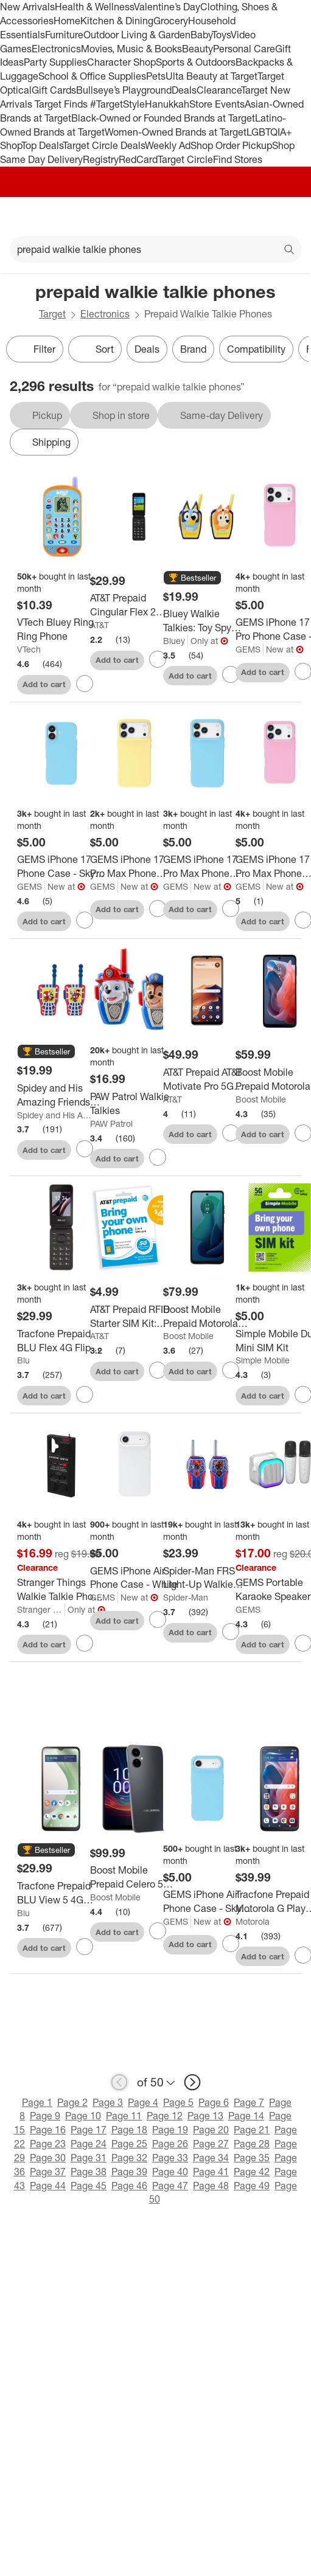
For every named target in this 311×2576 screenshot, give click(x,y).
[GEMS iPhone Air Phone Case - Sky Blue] (207, 1902)
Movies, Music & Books (131, 49)
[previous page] (119, 2082)
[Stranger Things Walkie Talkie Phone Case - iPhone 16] (61, 1590)
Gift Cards (54, 90)
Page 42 (252, 2172)
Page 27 (211, 2144)
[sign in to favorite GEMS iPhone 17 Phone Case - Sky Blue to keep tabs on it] (84, 920)
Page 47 (170, 2186)
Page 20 (211, 2130)
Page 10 (83, 2116)
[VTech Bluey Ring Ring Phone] (61, 629)
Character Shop (121, 62)
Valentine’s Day (167, 7)
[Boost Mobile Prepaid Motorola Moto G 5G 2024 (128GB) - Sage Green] (207, 1317)
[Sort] (95, 349)
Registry (101, 159)
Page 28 (252, 2144)
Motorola (253, 1921)
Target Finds (62, 104)
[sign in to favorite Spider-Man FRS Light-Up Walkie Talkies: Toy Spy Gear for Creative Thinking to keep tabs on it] (230, 1631)
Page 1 (37, 2102)
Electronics (56, 49)
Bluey (174, 640)
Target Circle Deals (104, 145)
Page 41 (211, 2172)
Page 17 (89, 2130)
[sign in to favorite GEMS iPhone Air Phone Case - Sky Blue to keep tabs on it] (230, 1943)
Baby (201, 35)
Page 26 (170, 2144)
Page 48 (211, 2186)
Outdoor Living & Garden (136, 35)
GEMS (248, 649)
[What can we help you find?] (155, 249)
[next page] (192, 2082)
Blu (23, 1360)
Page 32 (129, 2158)
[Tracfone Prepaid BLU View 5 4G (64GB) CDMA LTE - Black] (61, 1893)
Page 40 (170, 2172)
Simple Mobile (263, 1360)
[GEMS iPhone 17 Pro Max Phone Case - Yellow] (134, 867)
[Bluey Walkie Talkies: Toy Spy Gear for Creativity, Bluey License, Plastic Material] (207, 621)
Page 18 (129, 2130)
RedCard (138, 159)
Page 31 (89, 2158)
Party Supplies (55, 62)
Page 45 (89, 2186)
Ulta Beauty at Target (211, 76)
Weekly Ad (167, 145)
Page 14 (246, 2116)
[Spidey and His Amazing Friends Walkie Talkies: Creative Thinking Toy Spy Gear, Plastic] (61, 1095)
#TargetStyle (117, 104)
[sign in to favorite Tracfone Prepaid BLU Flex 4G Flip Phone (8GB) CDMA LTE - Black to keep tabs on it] (84, 1394)
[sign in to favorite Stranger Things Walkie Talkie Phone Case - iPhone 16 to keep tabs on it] (84, 1643)
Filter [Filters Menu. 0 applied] (34, 349)
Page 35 (252, 2158)
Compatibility (256, 349)
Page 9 (45, 2116)
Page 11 (124, 2116)
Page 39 (129, 2172)
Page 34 (211, 2158)
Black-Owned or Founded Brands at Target (163, 118)
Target (52, 314)
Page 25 (129, 2144)
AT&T (99, 625)
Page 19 (170, 2130)
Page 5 (178, 2102)
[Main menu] (25, 216)
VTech (29, 649)
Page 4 (143, 2102)
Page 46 (129, 2186)
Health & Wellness (94, 7)
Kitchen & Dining (116, 21)
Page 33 (170, 2158)
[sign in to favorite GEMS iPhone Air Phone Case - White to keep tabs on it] (157, 1619)
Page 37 (48, 2172)
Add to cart (44, 684)
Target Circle (185, 159)
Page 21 (252, 2130)
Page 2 (72, 2102)
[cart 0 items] (285, 216)
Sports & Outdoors (196, 62)
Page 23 (48, 2144)
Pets (156, 76)
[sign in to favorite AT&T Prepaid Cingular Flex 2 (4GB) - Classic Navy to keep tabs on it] (157, 659)
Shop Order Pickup (231, 145)
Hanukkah (167, 104)
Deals (184, 90)
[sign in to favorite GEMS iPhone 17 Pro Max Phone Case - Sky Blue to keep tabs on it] (230, 908)
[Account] (253, 216)
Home (67, 21)
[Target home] (156, 216)
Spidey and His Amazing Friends (54, 1115)
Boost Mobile (261, 1099)
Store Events (217, 104)
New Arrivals (27, 7)
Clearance (219, 90)
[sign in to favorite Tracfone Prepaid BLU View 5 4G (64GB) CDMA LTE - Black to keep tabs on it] (84, 1946)
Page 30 (48, 2158)
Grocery (170, 21)
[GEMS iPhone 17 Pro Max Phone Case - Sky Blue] (207, 867)
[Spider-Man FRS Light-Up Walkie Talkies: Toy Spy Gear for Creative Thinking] (207, 1578)
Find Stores (237, 159)
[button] (192, 578)
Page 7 (249, 2102)
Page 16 (48, 2130)
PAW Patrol (111, 1123)
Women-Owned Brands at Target (175, 132)
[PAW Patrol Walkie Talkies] (134, 1104)
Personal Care (244, 49)
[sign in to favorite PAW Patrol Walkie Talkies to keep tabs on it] (157, 1157)
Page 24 (89, 2144)
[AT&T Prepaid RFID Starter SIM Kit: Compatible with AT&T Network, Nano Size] (134, 1317)
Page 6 (213, 2102)
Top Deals (42, 145)
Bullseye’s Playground (124, 90)
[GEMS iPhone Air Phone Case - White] (134, 1578)
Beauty (197, 49)
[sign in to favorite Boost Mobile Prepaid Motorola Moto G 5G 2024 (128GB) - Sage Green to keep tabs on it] (230, 1370)
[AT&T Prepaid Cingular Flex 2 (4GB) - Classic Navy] (134, 605)
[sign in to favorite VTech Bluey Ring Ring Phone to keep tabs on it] (84, 683)
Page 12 (165, 2116)
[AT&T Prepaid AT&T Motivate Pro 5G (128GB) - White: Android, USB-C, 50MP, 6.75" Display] (207, 1079)
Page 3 (108, 2102)
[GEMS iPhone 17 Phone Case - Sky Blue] (61, 867)
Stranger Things (41, 1609)
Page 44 (48, 2186)
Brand (193, 349)
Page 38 (89, 2172)
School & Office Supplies (92, 76)
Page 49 (252, 2186)
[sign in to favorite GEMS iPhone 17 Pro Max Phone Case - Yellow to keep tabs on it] (157, 908)
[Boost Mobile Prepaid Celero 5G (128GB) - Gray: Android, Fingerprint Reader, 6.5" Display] (134, 1877)
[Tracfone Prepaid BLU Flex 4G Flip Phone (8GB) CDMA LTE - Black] (61, 1341)
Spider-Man (185, 1597)
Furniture (64, 35)
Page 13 (205, 2116)
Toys (221, 35)
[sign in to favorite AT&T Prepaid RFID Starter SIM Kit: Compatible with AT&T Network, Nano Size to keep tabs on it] (157, 1370)
